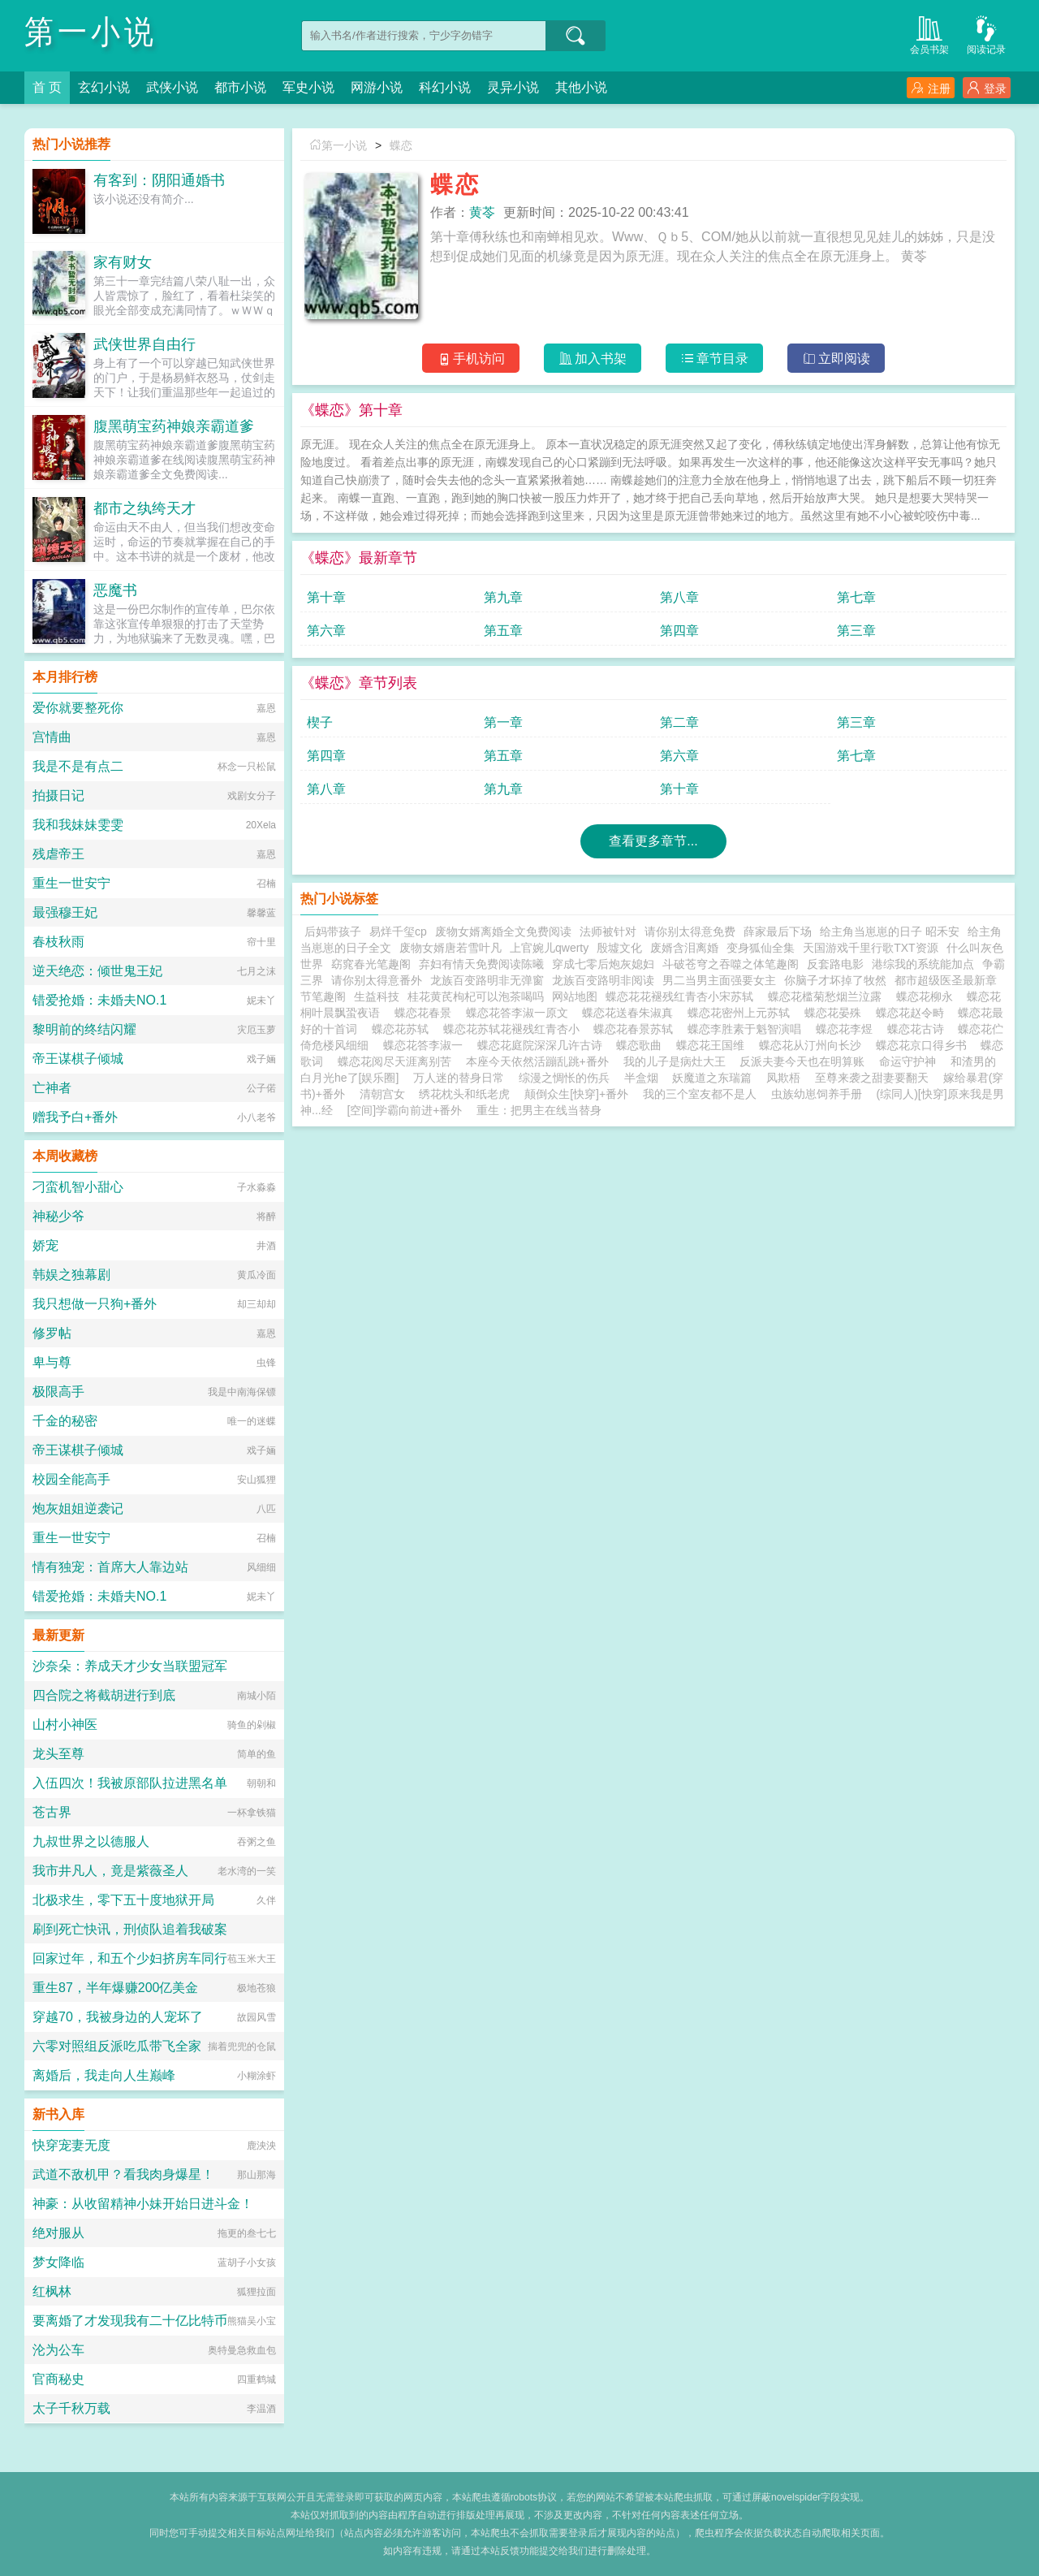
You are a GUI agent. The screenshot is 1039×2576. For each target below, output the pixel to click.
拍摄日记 (58, 795)
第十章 (326, 597)
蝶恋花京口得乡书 (924, 1045)
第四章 (679, 631)
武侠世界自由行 (144, 344)
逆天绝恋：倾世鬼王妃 (97, 971)
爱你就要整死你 (77, 708)
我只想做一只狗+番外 (94, 1304)
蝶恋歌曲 (642, 1045)
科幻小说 (445, 87)
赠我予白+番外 (75, 1117)
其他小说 (581, 87)
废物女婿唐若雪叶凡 (450, 947)
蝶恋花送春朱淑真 (630, 1012)
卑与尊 (51, 1362)
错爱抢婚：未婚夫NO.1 (99, 1000)
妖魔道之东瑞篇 (712, 1077)
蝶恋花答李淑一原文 (520, 1012)
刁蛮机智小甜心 (77, 1187)
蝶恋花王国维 (713, 1045)
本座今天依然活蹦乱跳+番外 (537, 1061)
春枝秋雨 (58, 942)
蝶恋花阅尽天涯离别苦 (398, 1061)
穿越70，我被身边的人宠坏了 (117, 2017)
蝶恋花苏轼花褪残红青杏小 (514, 1028)
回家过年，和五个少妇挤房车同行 (129, 1958)
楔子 (320, 722)
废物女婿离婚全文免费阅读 (503, 931)
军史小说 (308, 87)
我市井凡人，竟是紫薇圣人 (110, 1871)
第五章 (503, 631)
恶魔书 (115, 590)
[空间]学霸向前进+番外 (404, 1110)
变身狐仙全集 (760, 947)
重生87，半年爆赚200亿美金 (115, 1988)
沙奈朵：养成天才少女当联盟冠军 (129, 1666)
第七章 (856, 597)
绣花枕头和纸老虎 (464, 1093)
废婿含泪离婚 (684, 947)
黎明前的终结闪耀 (84, 1029)
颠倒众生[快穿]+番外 (576, 1093)
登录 (987, 88)
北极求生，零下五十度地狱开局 (123, 1900)
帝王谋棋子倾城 (77, 1058)
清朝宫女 (382, 1093)
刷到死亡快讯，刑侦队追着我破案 (129, 1929)
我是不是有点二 (77, 766)
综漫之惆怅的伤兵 (564, 1077)
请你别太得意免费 (690, 931)
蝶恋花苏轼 (403, 1028)
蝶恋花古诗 (919, 1028)
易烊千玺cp (398, 931)
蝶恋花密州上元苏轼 (742, 1012)
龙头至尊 (58, 1754)
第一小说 (90, 32)
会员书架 (929, 33)
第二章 (679, 722)
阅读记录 (986, 33)
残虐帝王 (58, 854)
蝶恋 (401, 145)
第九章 (503, 597)
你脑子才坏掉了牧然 (835, 980)
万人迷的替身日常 (458, 1077)
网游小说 (377, 87)
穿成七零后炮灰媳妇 (603, 963)
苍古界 (51, 1812)
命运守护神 (907, 1061)
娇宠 (45, 1245)
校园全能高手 (71, 1479)
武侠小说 (172, 87)
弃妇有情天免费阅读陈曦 (481, 963)
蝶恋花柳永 (927, 996)
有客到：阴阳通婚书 (159, 180)
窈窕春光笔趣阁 (371, 963)
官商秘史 (58, 2379)
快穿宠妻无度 (71, 2145)
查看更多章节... (653, 841)
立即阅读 (836, 358)
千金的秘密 (64, 1421)
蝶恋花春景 (426, 1012)
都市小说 (240, 87)
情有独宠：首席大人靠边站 (110, 1567)
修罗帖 (51, 1333)
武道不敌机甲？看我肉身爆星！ (123, 2174)
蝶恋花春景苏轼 (636, 1028)
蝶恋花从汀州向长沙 (813, 1045)
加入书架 (593, 358)
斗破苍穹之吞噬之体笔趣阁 (730, 963)
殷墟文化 (619, 947)
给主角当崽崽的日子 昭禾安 (889, 931)
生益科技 (376, 996)
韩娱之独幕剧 (71, 1275)
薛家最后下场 (778, 931)
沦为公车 (58, 2350)
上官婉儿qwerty (549, 947)
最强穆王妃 (64, 912)
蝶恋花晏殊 (836, 1012)
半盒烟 (641, 1077)
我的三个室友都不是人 (700, 1093)
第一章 (503, 722)
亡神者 (51, 1088)
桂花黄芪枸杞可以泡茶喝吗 (475, 996)
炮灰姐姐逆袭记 (77, 1508)
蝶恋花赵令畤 (913, 1012)
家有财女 (122, 262)
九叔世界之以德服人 (90, 1841)
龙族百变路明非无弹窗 (487, 980)
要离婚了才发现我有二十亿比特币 (129, 2320)
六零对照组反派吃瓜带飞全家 (116, 2046)
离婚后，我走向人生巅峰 (103, 2075)
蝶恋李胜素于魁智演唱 (748, 1028)
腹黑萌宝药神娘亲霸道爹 (173, 426)
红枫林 (51, 2291)
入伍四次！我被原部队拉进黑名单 (129, 1783)
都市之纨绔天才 (144, 508)
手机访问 (471, 358)
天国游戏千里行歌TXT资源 (870, 947)
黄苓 (482, 212)
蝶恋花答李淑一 (426, 1045)
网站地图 (574, 996)
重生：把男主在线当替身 (538, 1110)
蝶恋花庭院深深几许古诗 (543, 1045)
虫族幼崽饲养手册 (816, 1093)
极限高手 (58, 1391)
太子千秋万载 (71, 2408)
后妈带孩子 (332, 931)
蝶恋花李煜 (847, 1028)
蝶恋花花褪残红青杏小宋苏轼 (683, 996)
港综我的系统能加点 (923, 963)
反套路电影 (835, 963)
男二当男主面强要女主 (719, 980)
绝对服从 (58, 2233)
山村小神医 (64, 1724)
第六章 (326, 631)
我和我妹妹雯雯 (77, 825)
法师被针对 (608, 931)
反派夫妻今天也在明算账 (801, 1061)
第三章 (856, 631)
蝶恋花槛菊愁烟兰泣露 (828, 996)
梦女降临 (58, 2262)
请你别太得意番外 (376, 980)
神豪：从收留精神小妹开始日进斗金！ (142, 2204)
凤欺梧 (783, 1077)
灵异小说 (513, 87)
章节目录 (714, 358)
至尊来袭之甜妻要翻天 (872, 1077)
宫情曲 (51, 737)
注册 (931, 88)
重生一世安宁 (71, 883)
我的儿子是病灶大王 (674, 1061)
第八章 (679, 597)
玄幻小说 (104, 87)
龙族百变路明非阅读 (603, 980)
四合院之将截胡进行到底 (103, 1695)
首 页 (47, 87)
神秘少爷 (58, 1216)
